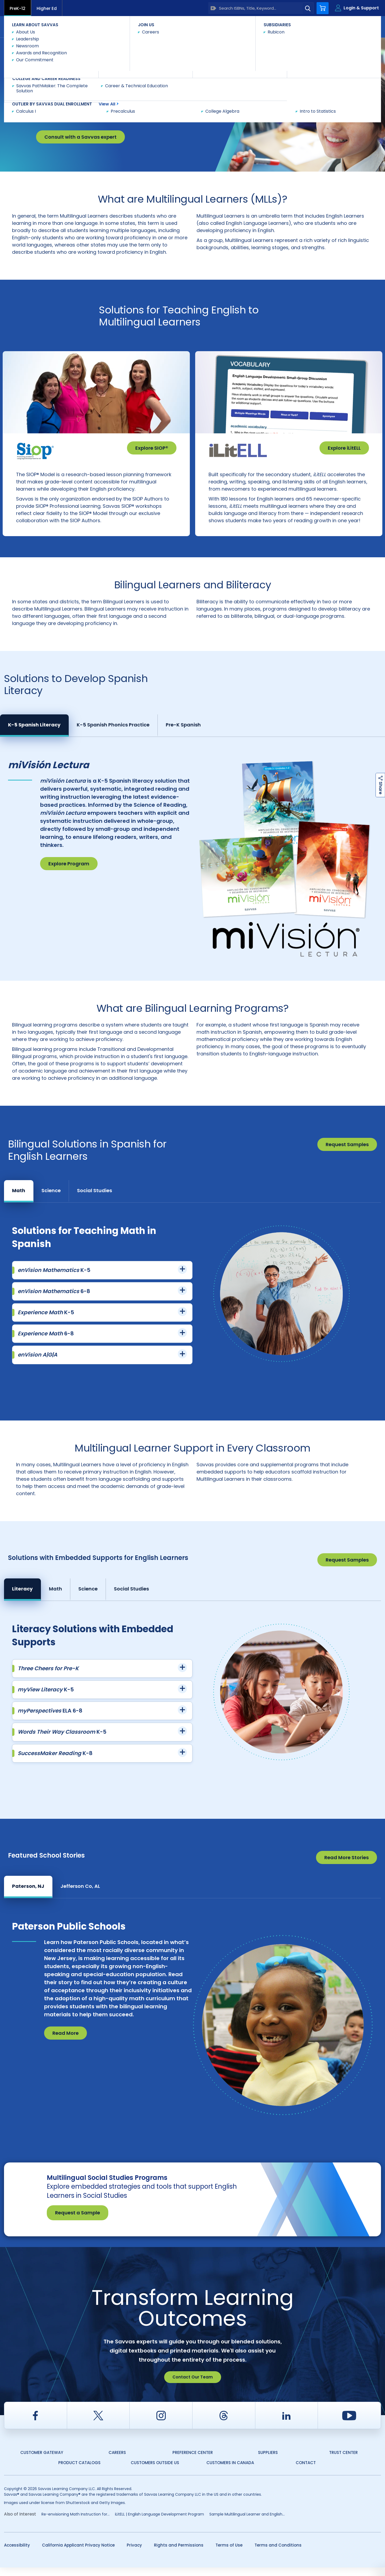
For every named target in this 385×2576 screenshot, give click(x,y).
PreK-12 (17, 8)
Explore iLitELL (344, 448)
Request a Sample (77, 2221)
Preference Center (192, 2461)
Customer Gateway (41, 2461)
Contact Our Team (192, 2385)
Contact (358, 26)
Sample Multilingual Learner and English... (247, 2522)
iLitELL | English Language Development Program (159, 2522)
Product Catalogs (79, 2471)
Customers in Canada (230, 2471)
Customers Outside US (155, 2471)
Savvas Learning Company (27, 47)
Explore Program (68, 872)
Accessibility (17, 2553)
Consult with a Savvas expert (80, 137)
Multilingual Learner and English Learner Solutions (103, 47)
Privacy (134, 2553)
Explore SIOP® (151, 448)
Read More (65, 2041)
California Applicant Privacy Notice (78, 2553)
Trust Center (343, 2461)
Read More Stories (346, 1866)
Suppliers (268, 2461)
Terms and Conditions (278, 2553)
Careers (117, 2461)
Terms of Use (228, 2553)
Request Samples (347, 1153)
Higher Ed (47, 8)
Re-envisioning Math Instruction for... (75, 2522)
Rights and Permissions (178, 2553)
